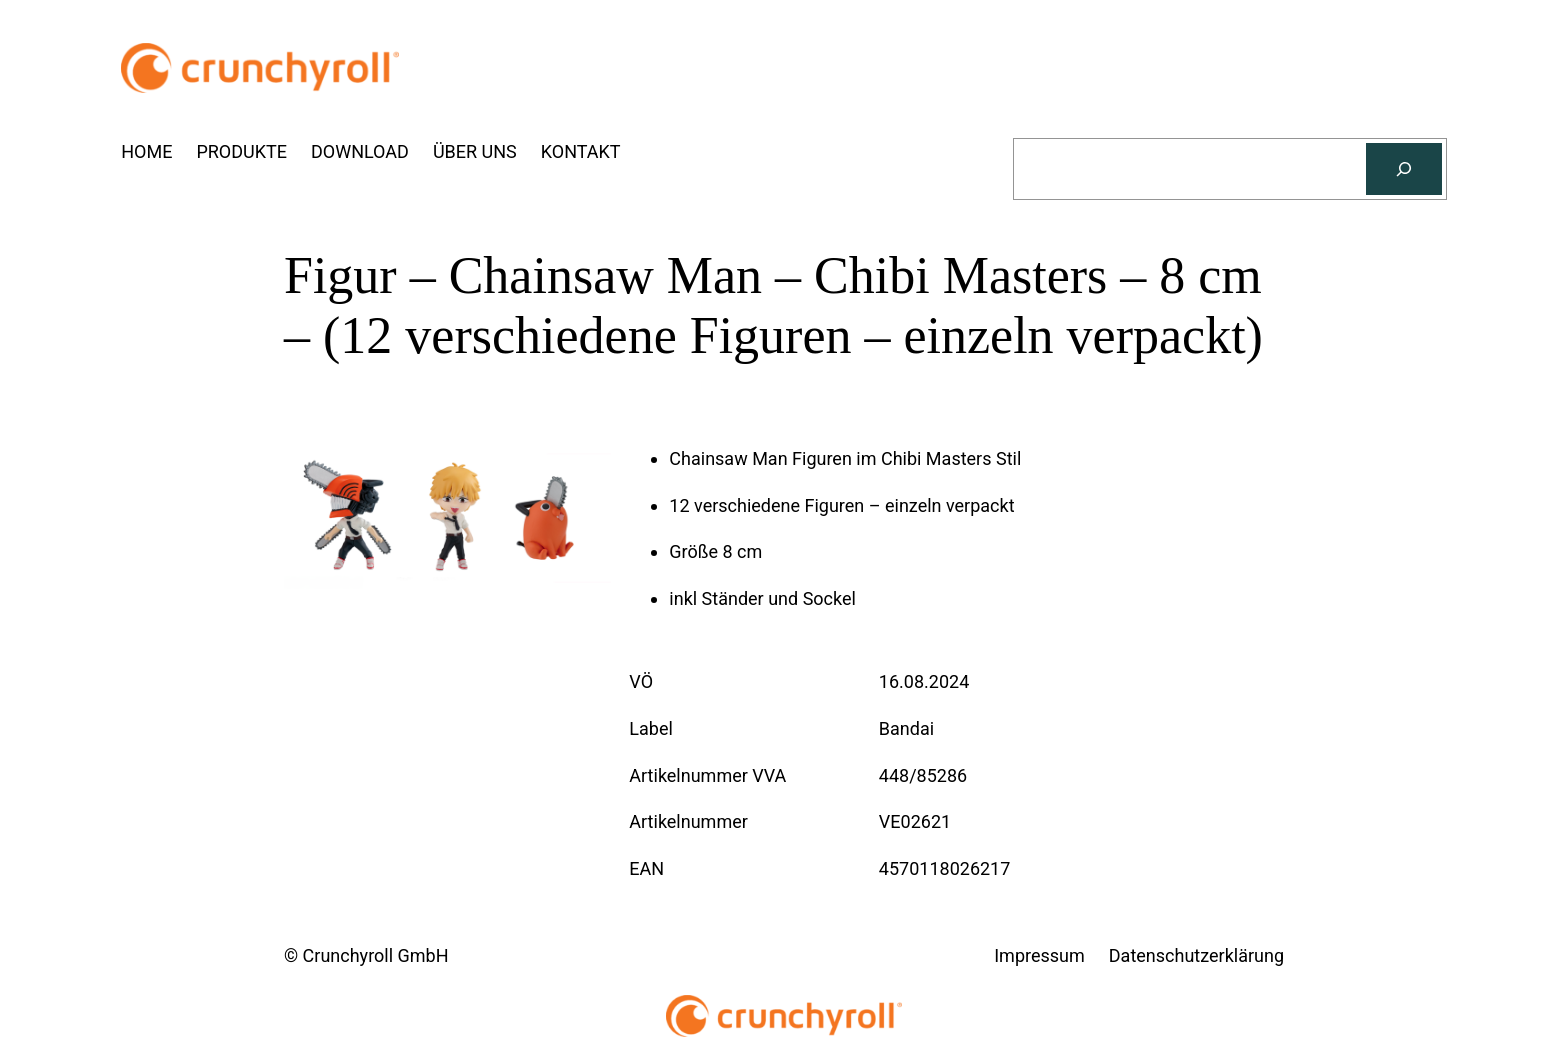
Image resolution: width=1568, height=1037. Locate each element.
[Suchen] (1404, 169)
